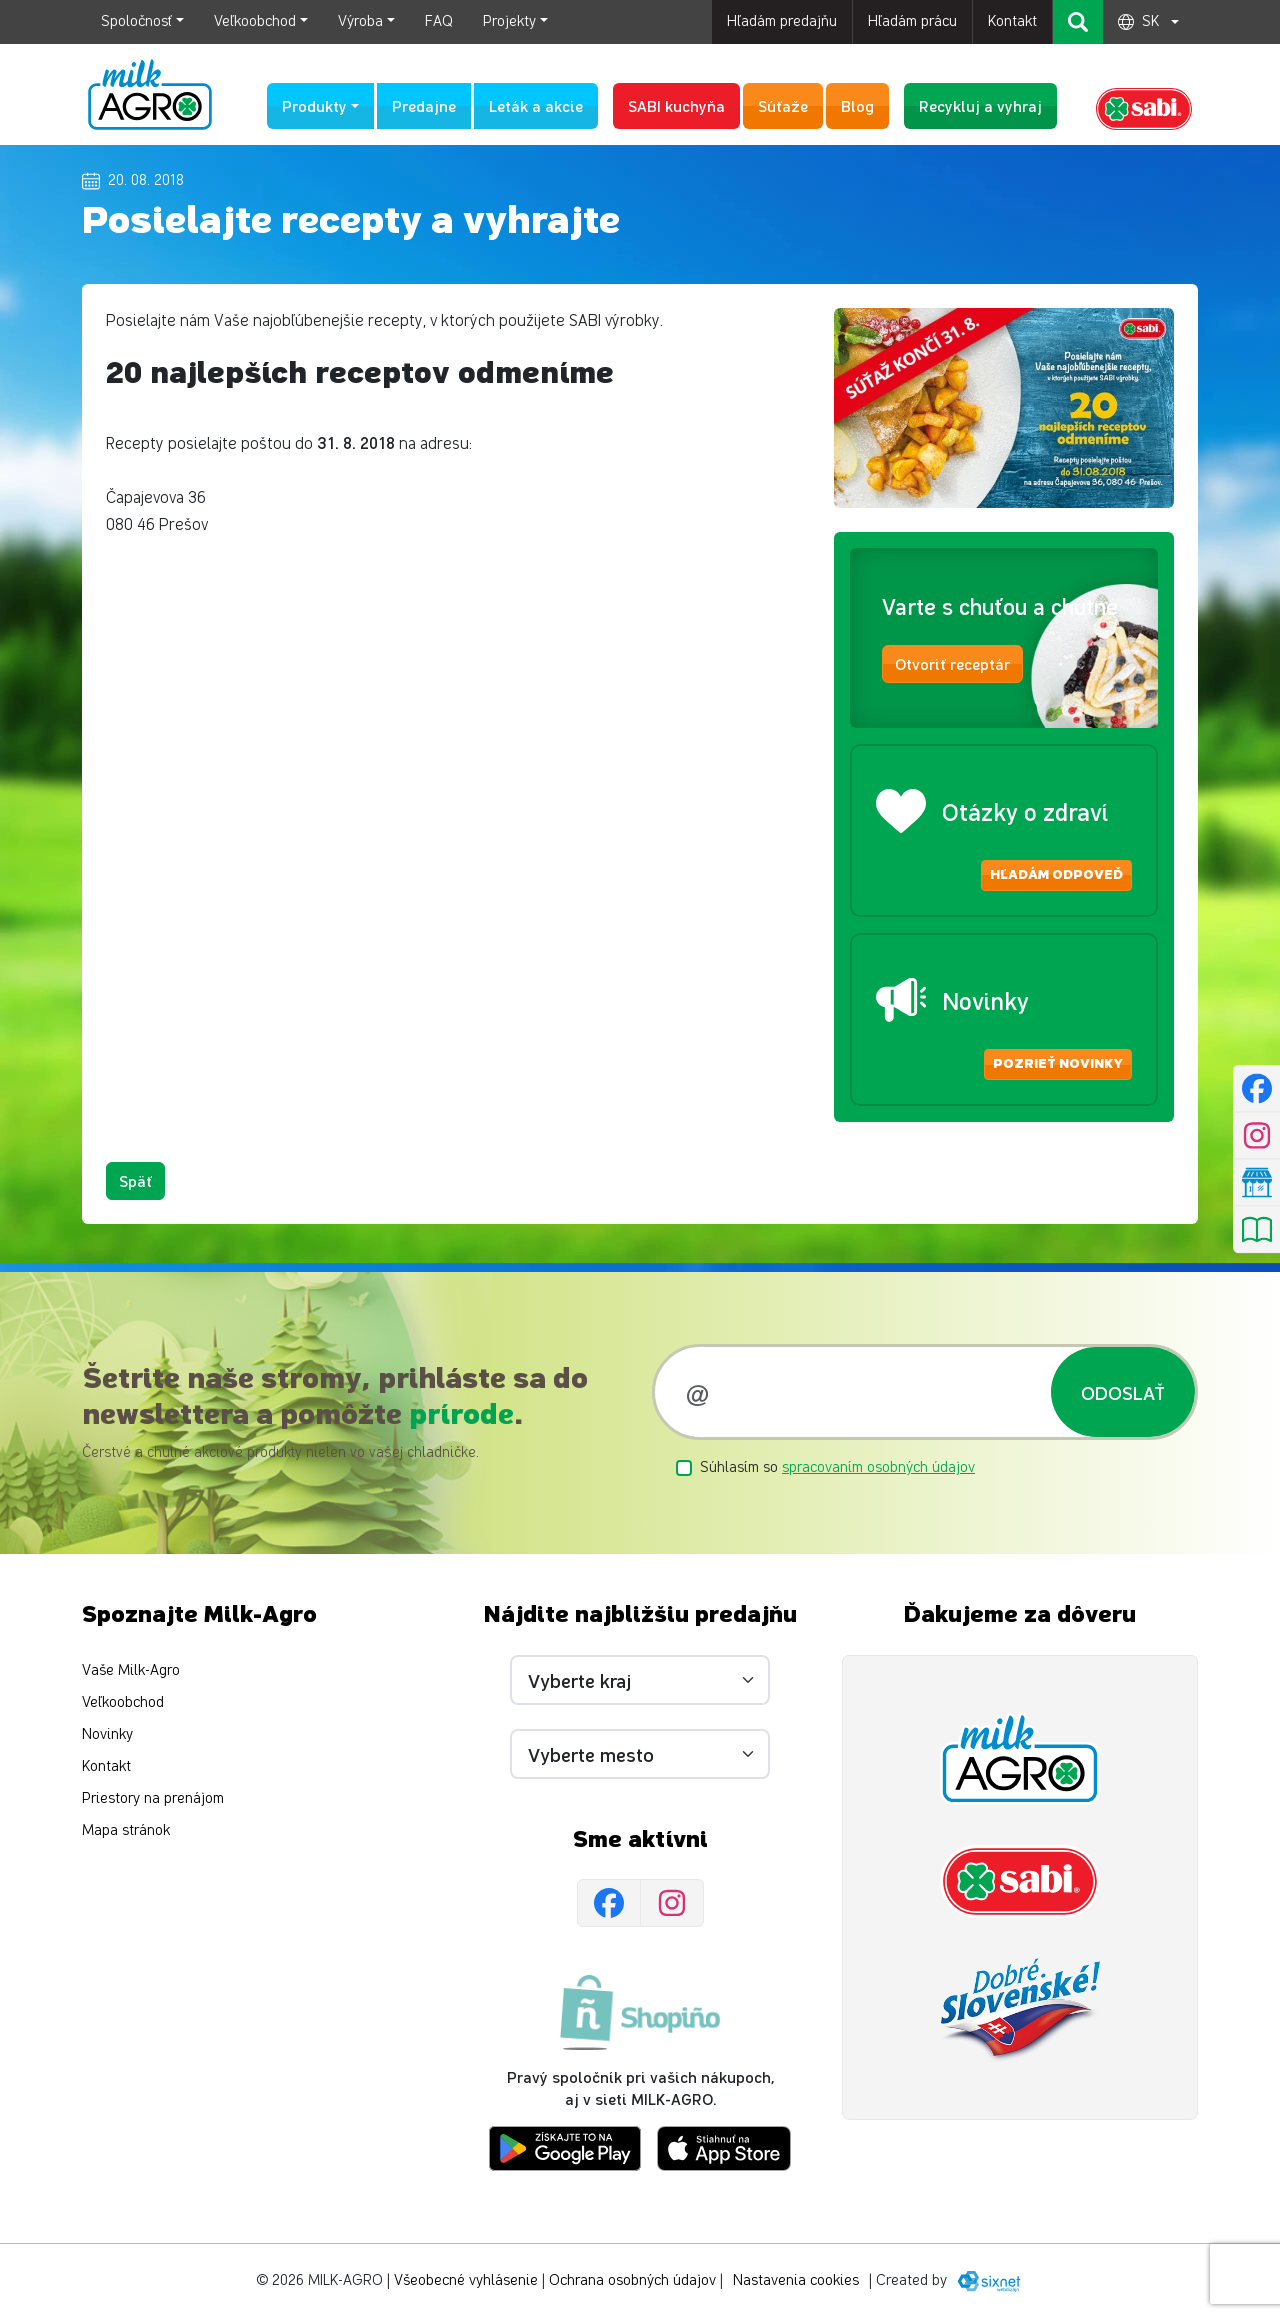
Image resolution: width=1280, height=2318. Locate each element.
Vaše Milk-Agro (131, 1670)
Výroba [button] (360, 21)
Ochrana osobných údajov (632, 2280)
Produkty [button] (314, 105)
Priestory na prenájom (153, 1798)
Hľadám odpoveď (1056, 875)
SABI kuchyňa (676, 105)
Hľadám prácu (912, 21)
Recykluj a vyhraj (980, 105)
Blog (857, 105)
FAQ (439, 21)
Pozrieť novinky (1058, 1064)
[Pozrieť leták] (1256, 1230)
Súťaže (783, 105)
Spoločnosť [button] (136, 21)
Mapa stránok (126, 1830)
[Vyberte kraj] (640, 1680)
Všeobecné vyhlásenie (466, 2280)
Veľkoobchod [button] (255, 21)
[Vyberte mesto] (640, 1754)
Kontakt (1012, 21)
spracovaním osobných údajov (878, 1467)
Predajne (424, 105)
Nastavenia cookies (796, 2280)
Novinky (107, 1734)
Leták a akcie (536, 105)
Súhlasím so (837, 1467)
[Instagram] (672, 1904)
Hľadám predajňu (782, 21)
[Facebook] (609, 1904)
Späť (135, 1180)
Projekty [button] (509, 21)
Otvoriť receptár (952, 663)
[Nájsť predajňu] (1256, 1183)
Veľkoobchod (123, 1702)
